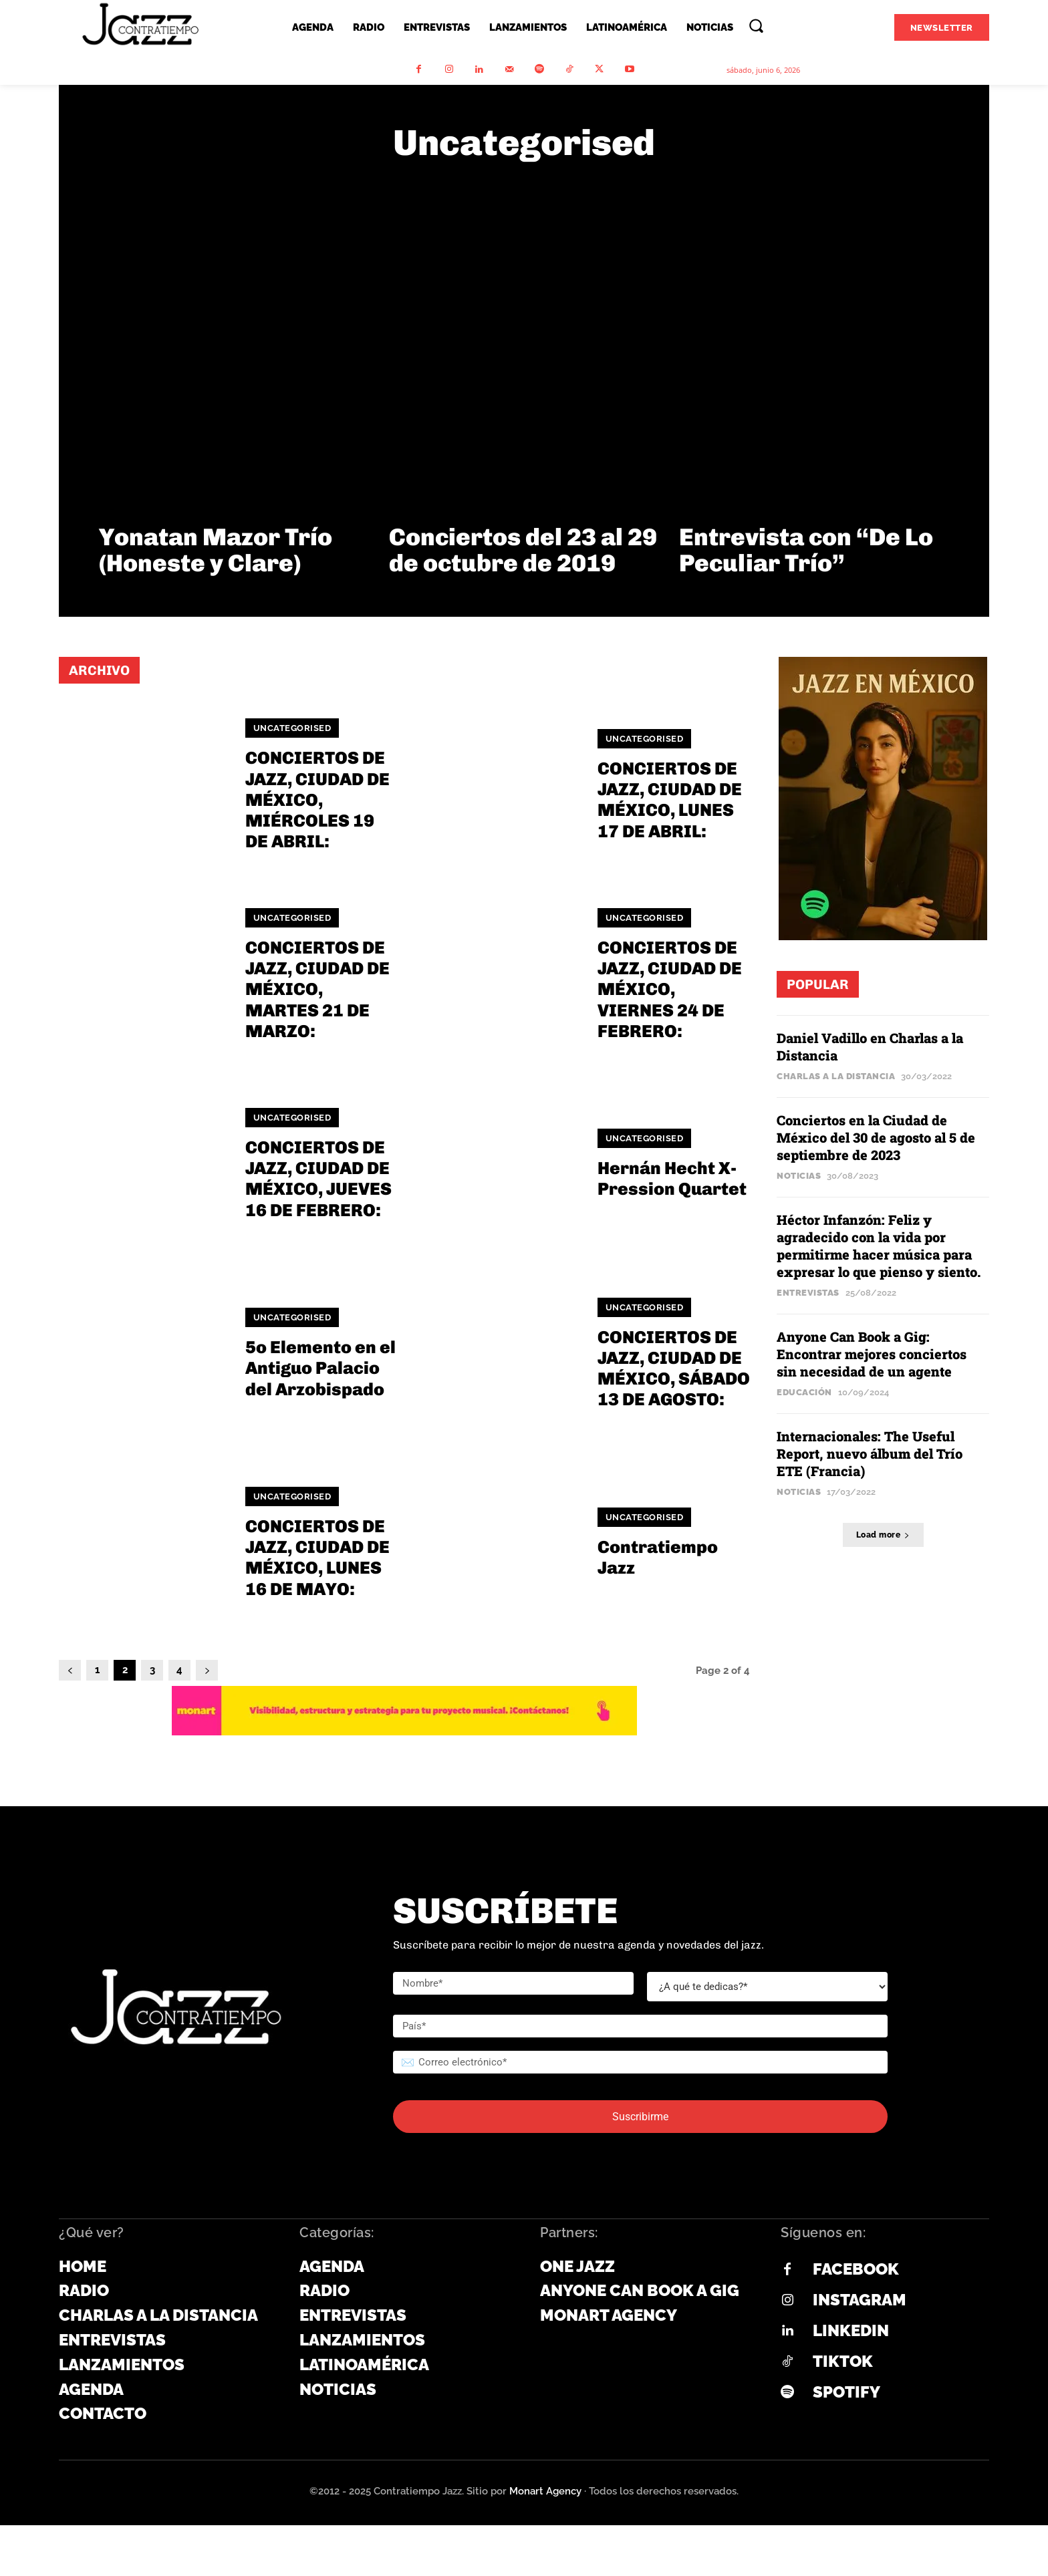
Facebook (856, 2269)
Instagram (859, 2299)
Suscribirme (640, 2116)
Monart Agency (545, 2491)
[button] (756, 25)
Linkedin (851, 2330)
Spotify (846, 2392)
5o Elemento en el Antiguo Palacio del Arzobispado (320, 1368)
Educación (804, 1392)
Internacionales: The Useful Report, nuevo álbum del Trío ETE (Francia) (869, 1453)
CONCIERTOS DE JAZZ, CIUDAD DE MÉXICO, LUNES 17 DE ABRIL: (670, 800)
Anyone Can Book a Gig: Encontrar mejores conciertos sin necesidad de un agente (871, 1354)
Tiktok (843, 2361)
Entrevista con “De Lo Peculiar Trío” (806, 550)
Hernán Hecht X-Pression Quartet (672, 1178)
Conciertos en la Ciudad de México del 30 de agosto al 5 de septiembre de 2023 (876, 1137)
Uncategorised (292, 728)
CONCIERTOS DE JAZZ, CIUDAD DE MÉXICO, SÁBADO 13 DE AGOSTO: (674, 1369)
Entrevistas (808, 1292)
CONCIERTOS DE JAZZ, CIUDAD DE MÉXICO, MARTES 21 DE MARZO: (317, 990)
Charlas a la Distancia (836, 1076)
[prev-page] (70, 1670)
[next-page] (207, 1670)
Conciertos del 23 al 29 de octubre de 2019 (523, 550)
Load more (883, 1535)
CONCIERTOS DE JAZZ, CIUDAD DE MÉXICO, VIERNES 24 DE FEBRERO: (670, 990)
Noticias (799, 1175)
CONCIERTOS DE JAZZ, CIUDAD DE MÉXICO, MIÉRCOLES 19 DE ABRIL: (317, 800)
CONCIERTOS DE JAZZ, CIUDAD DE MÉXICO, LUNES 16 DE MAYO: (317, 1558)
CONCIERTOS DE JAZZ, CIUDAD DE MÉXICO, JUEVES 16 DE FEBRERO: (318, 1179)
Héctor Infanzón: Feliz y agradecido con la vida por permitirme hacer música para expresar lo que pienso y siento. (880, 1245)
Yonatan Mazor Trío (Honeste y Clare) (215, 550)
